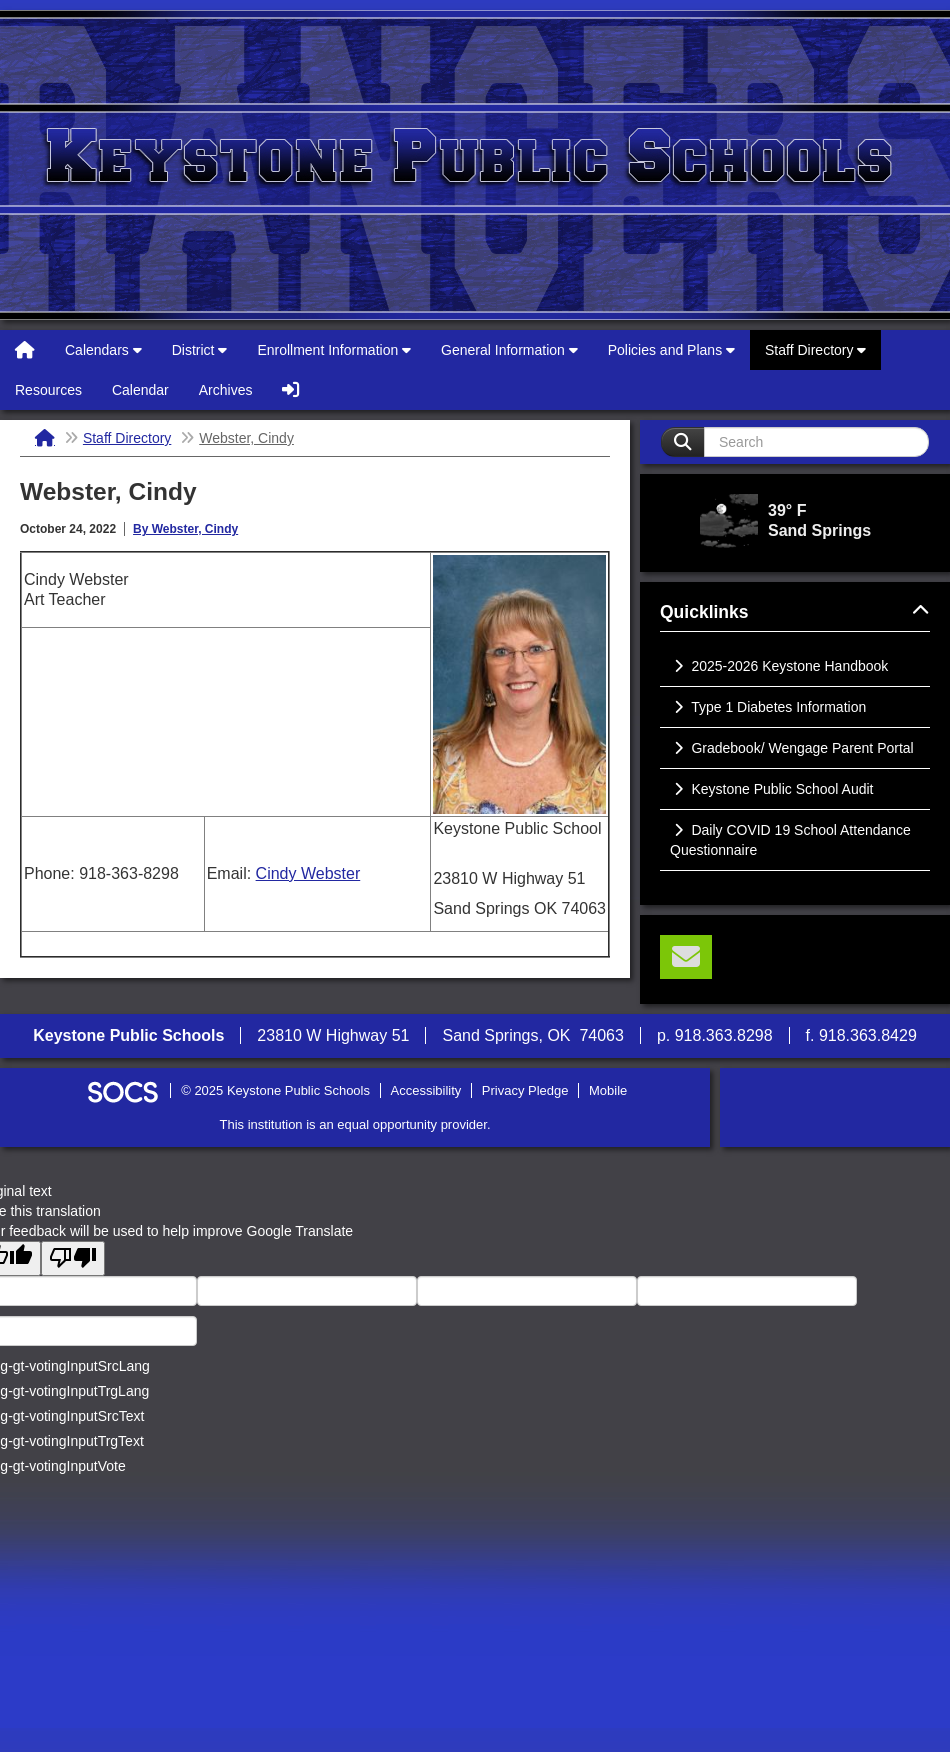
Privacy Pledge (525, 1090)
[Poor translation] (73, 1258)
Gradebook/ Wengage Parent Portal (792, 748)
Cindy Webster (308, 873)
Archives (226, 390)
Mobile (608, 1090)
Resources (48, 390)
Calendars (103, 350)
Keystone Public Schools (475, 165)
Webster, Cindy (246, 438)
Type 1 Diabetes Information (768, 707)
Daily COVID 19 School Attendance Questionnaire (790, 840)
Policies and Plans (671, 350)
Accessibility (426, 1090)
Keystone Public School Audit (772, 789)
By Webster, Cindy (185, 529)
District (200, 350)
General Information (509, 350)
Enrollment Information (334, 350)
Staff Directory (815, 350)
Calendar (140, 390)
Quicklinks (795, 612)
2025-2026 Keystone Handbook (779, 666)
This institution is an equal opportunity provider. (355, 1124)
